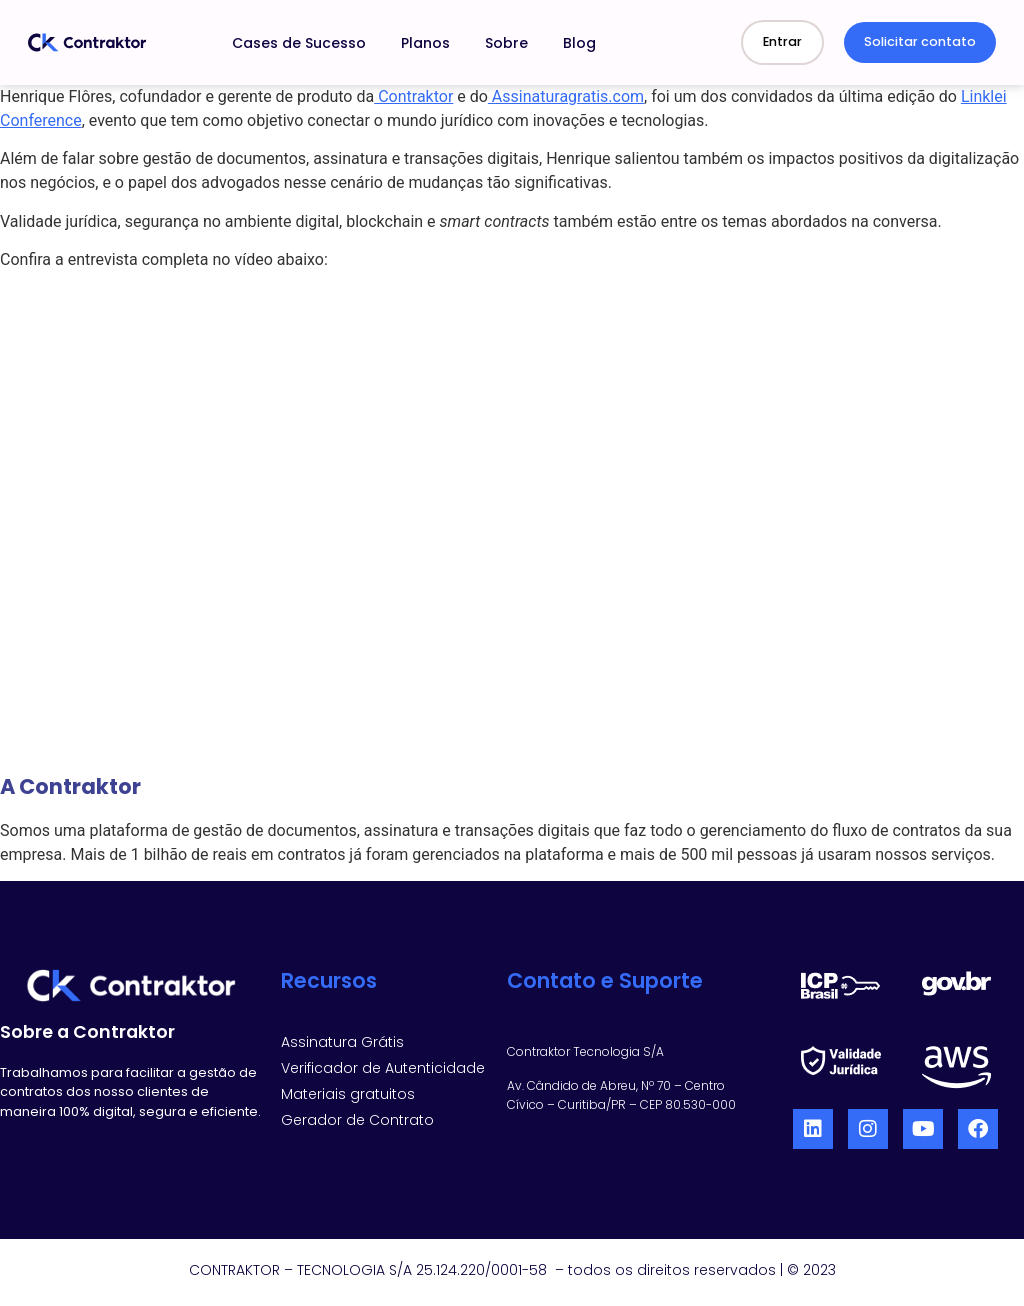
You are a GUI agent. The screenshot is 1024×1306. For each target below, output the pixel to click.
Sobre (506, 43)
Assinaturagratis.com (566, 96)
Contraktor (413, 96)
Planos (425, 43)
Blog (579, 43)
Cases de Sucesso (299, 43)
